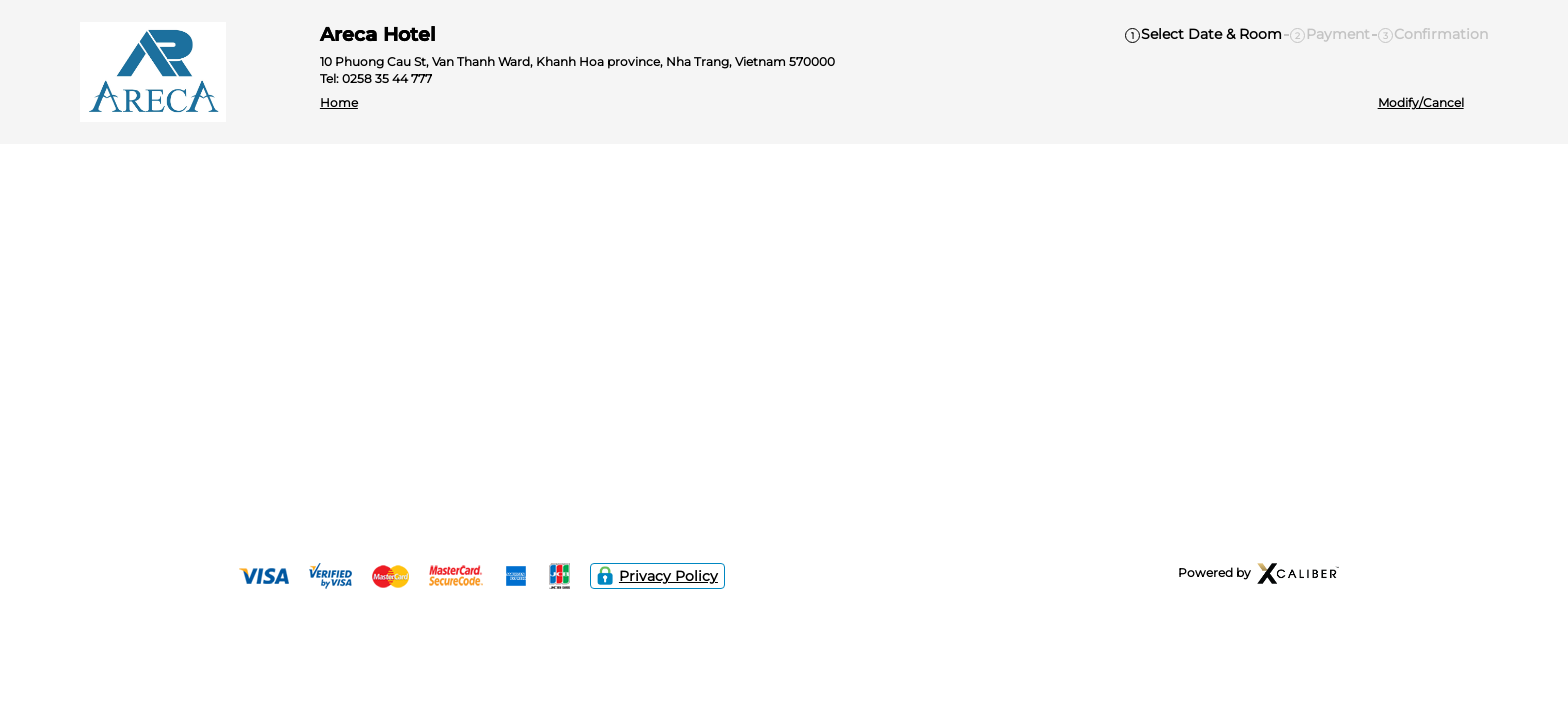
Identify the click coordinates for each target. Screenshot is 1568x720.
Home (339, 103)
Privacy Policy (657, 576)
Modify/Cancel (1421, 103)
